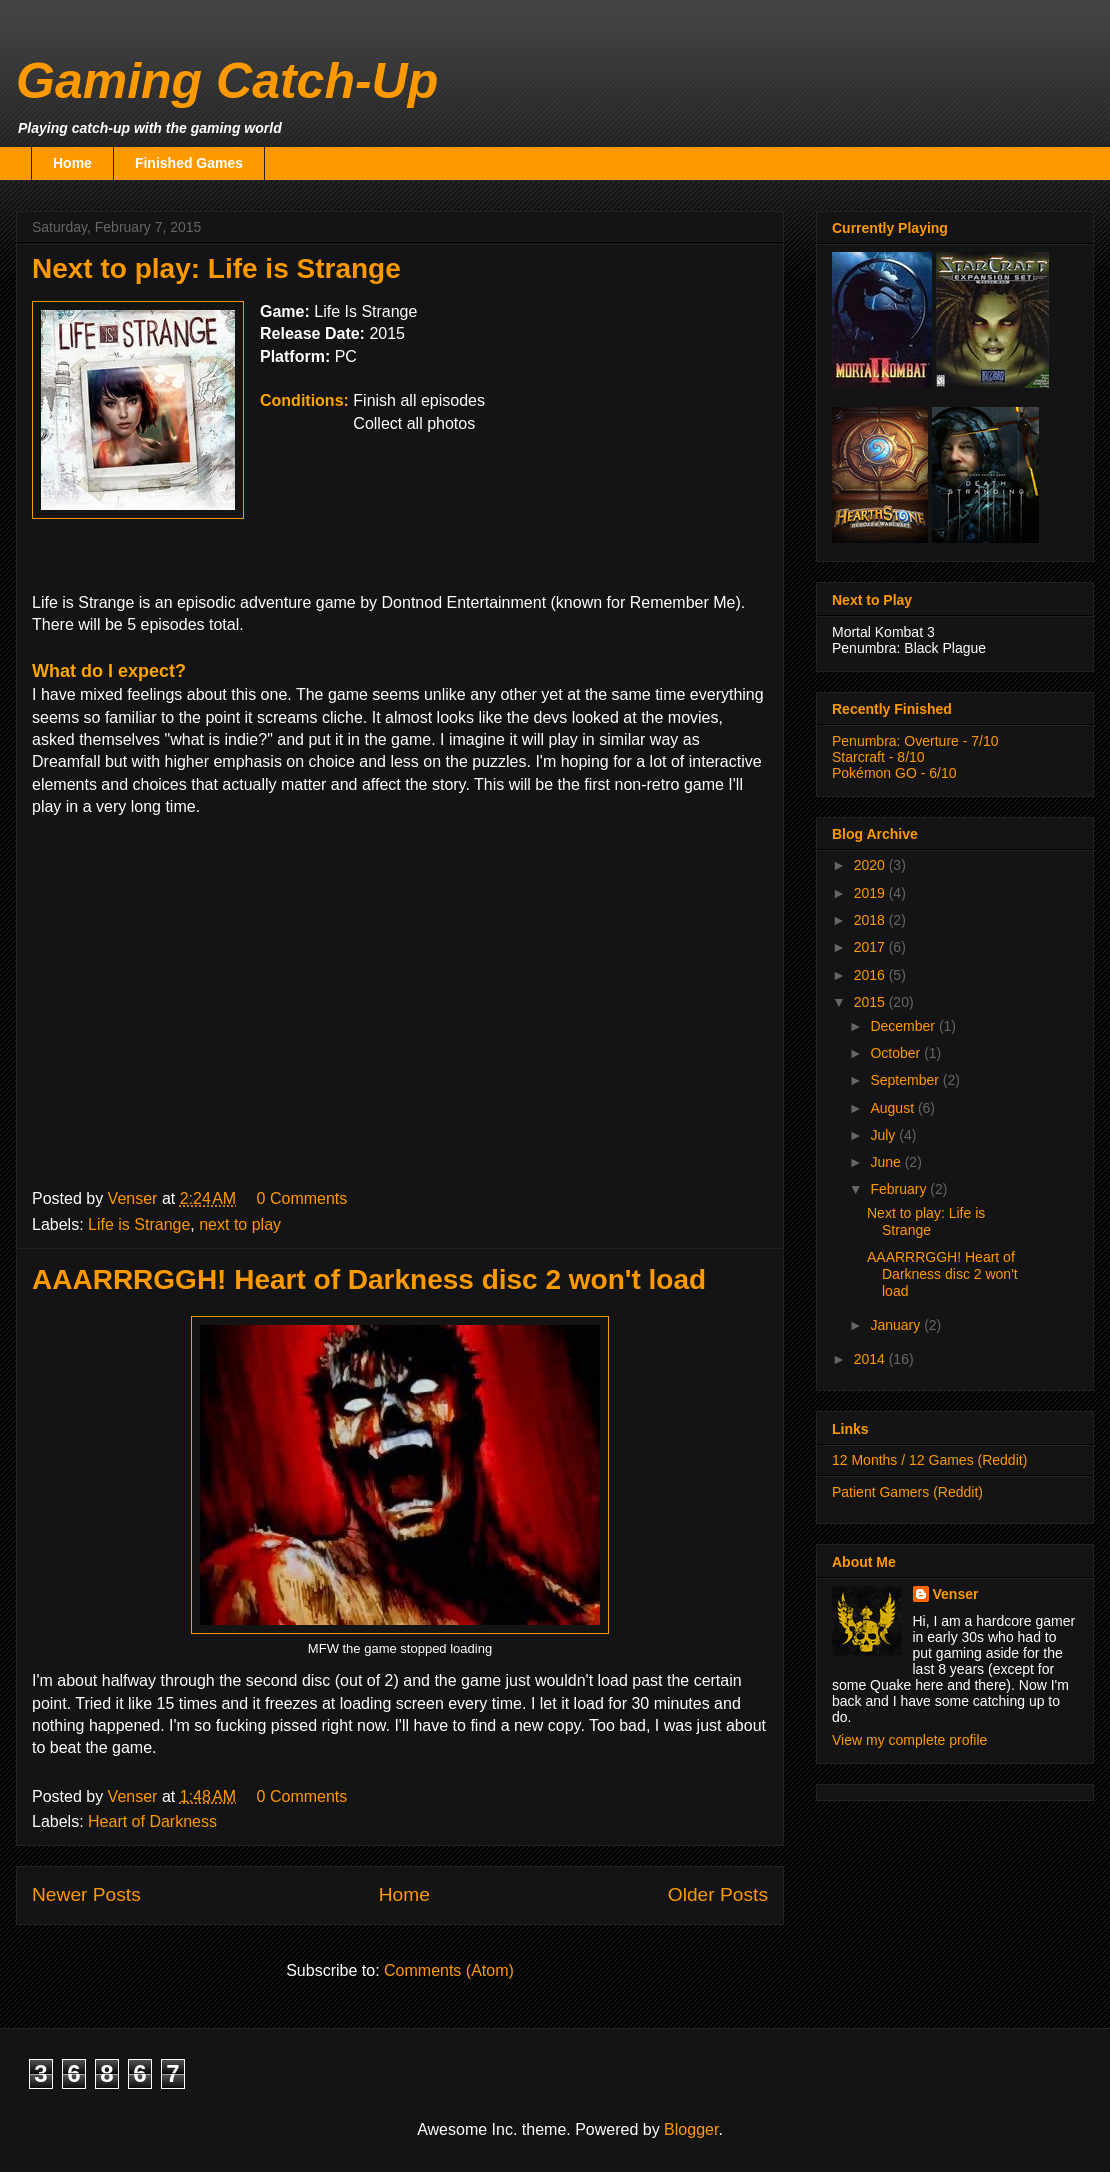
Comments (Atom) (449, 1970)
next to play (240, 1224)
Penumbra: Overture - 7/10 (915, 741)
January (897, 1325)
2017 (871, 947)
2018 (871, 920)
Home (72, 163)
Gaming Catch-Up (227, 81)
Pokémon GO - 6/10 (894, 773)
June (887, 1162)
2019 (871, 893)
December (904, 1026)
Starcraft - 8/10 (878, 757)
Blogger (691, 2129)
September (906, 1080)
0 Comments (302, 1198)
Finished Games (189, 163)
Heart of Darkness (152, 1821)
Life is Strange (139, 1224)
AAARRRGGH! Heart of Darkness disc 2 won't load (369, 1279)
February (900, 1189)
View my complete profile (909, 1740)
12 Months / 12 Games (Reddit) (929, 1460)
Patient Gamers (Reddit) (907, 1492)
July (884, 1135)
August (893, 1108)
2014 (871, 1359)
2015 (871, 1002)
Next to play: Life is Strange (216, 268)
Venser (956, 1594)
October (897, 1053)
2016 (871, 975)
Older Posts (718, 1894)
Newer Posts (86, 1894)
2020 (871, 865)
